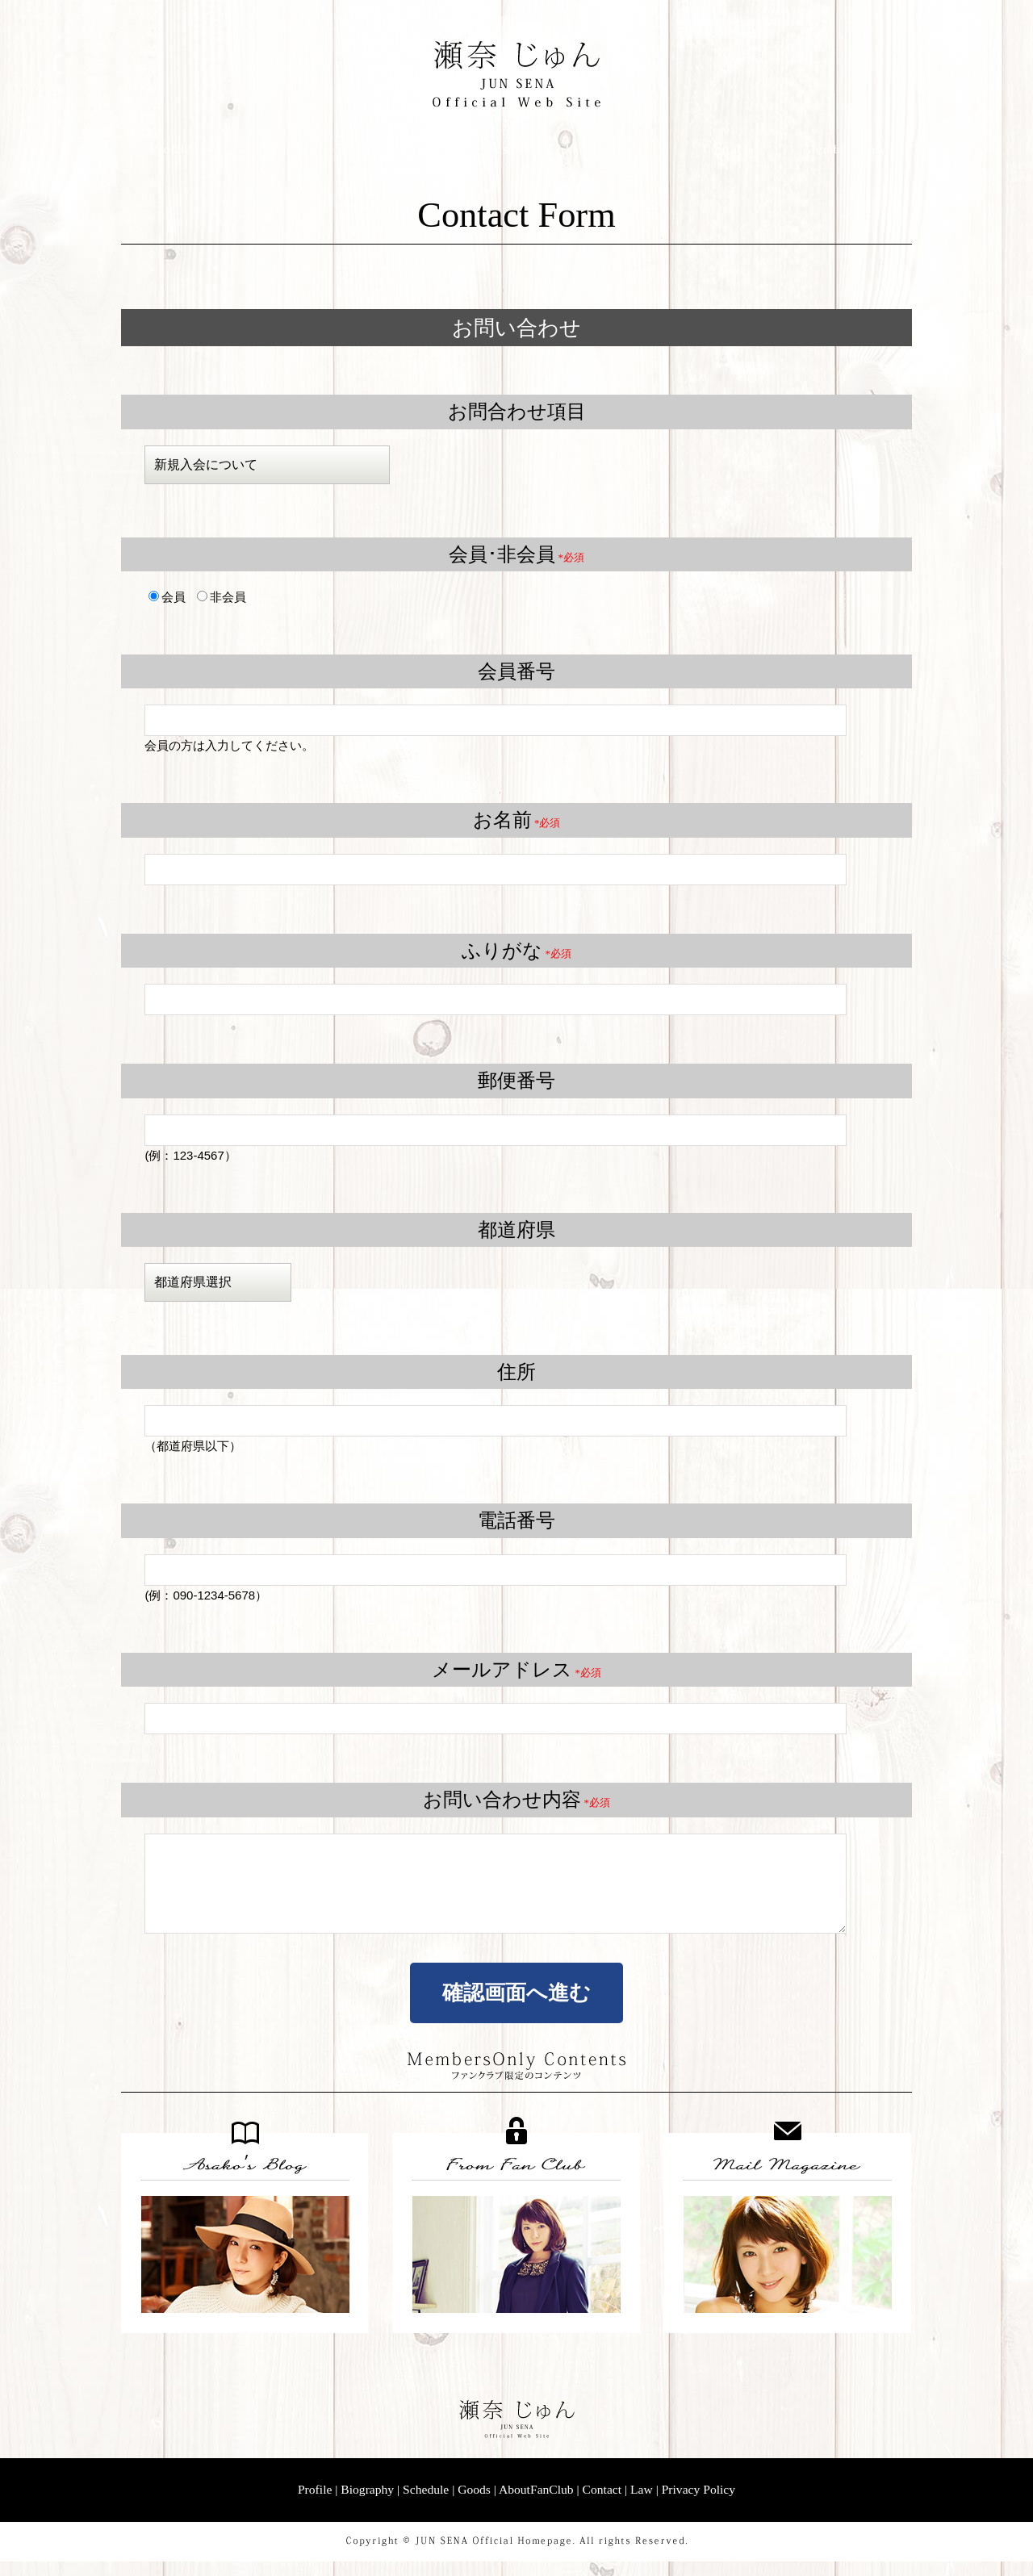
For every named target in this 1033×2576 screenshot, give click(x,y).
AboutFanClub (536, 2504)
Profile (315, 2504)
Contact (602, 2504)
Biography (367, 2504)
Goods (474, 2504)
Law (641, 2504)
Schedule (426, 2504)
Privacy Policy (698, 2504)
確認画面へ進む (516, 2007)
